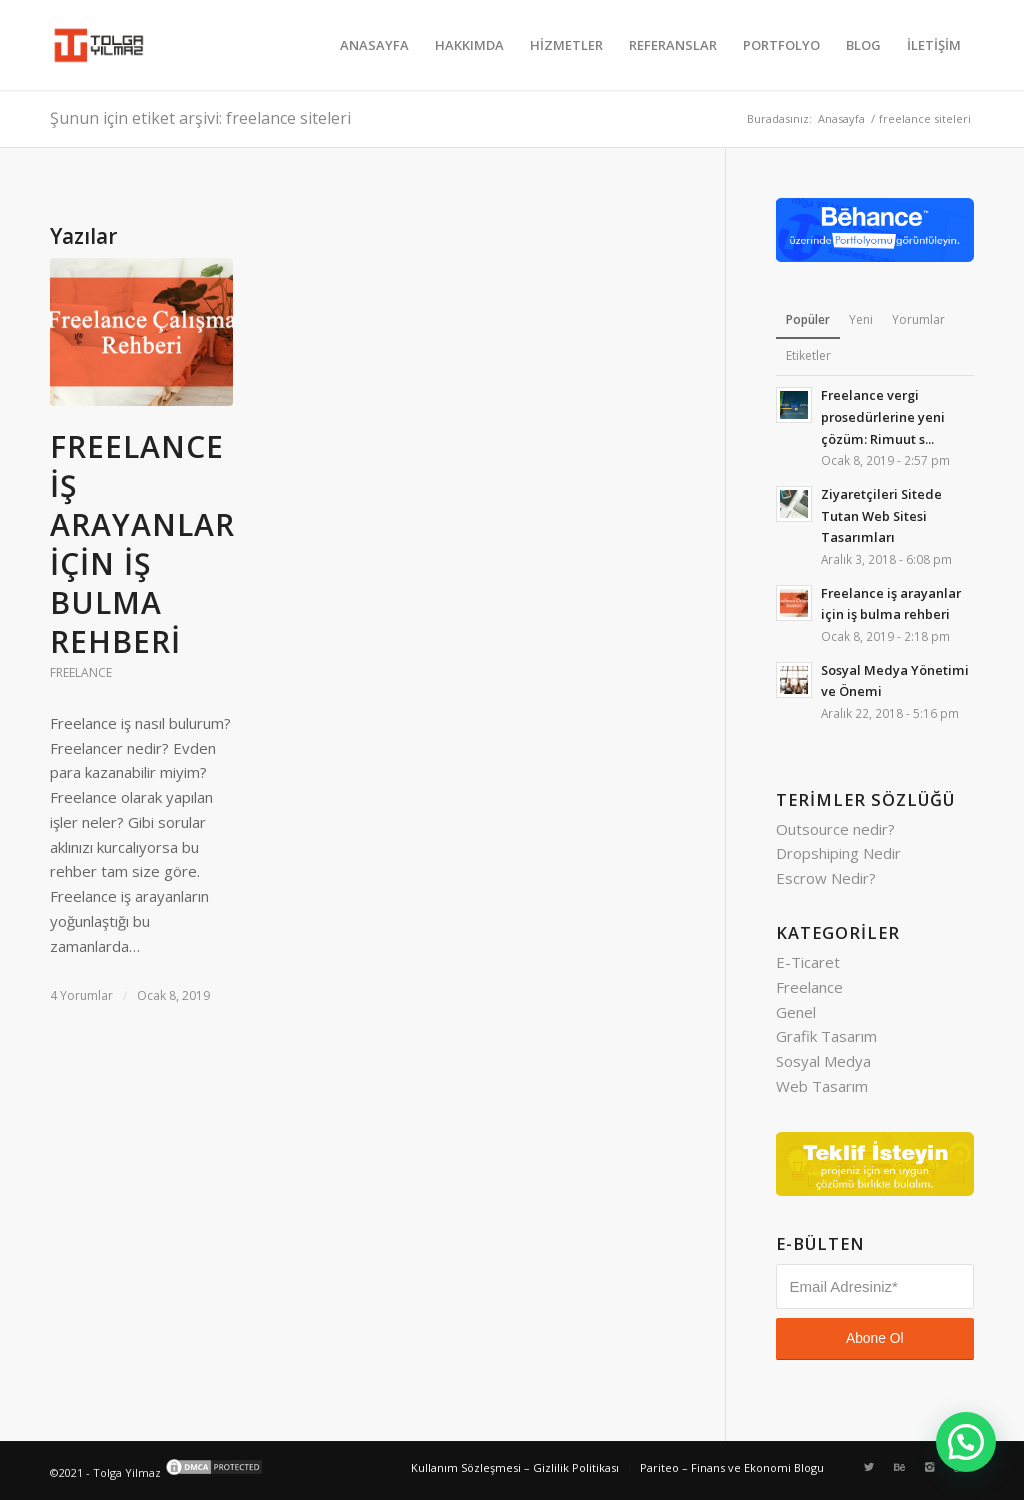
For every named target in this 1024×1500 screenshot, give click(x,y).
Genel (796, 1012)
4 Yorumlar (81, 995)
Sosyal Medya (823, 1061)
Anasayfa (841, 118)
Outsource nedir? (835, 829)
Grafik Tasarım (826, 1036)
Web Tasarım (822, 1086)
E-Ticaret (808, 962)
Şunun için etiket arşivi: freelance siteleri (200, 118)
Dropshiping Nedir (838, 853)
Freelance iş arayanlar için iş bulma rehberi (142, 544)
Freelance (81, 672)
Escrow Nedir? (826, 878)
